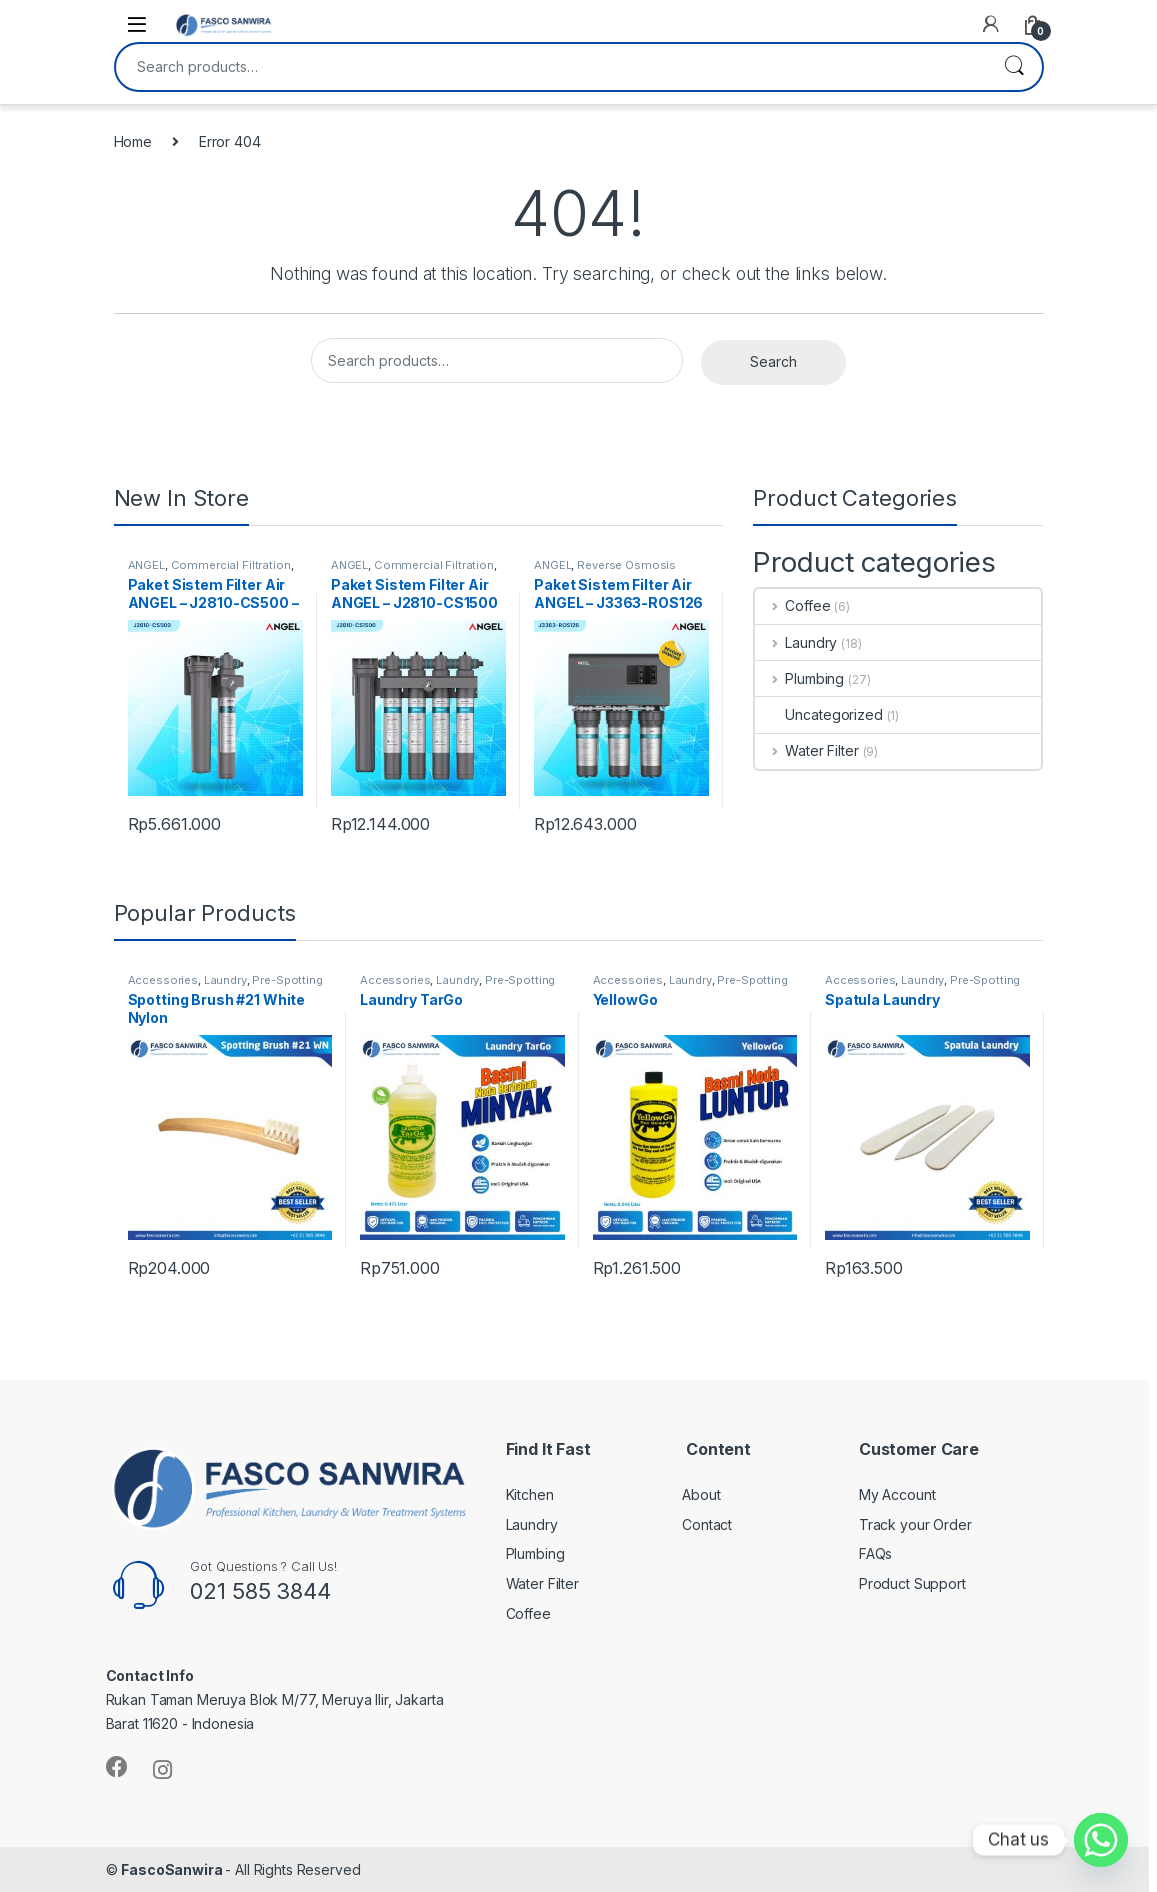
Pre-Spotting (287, 980)
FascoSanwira (173, 1869)
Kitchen (530, 1494)
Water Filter (806, 750)
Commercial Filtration (231, 565)
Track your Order (915, 1524)
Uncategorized (818, 714)
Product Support (912, 1583)
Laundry (796, 642)
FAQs (875, 1553)
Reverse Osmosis (626, 565)
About (701, 1494)
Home (133, 141)
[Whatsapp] (1101, 1840)
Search (1014, 67)
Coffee (792, 605)
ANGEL (146, 565)
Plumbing (799, 678)
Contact (707, 1524)
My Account (897, 1494)
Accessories (163, 980)
